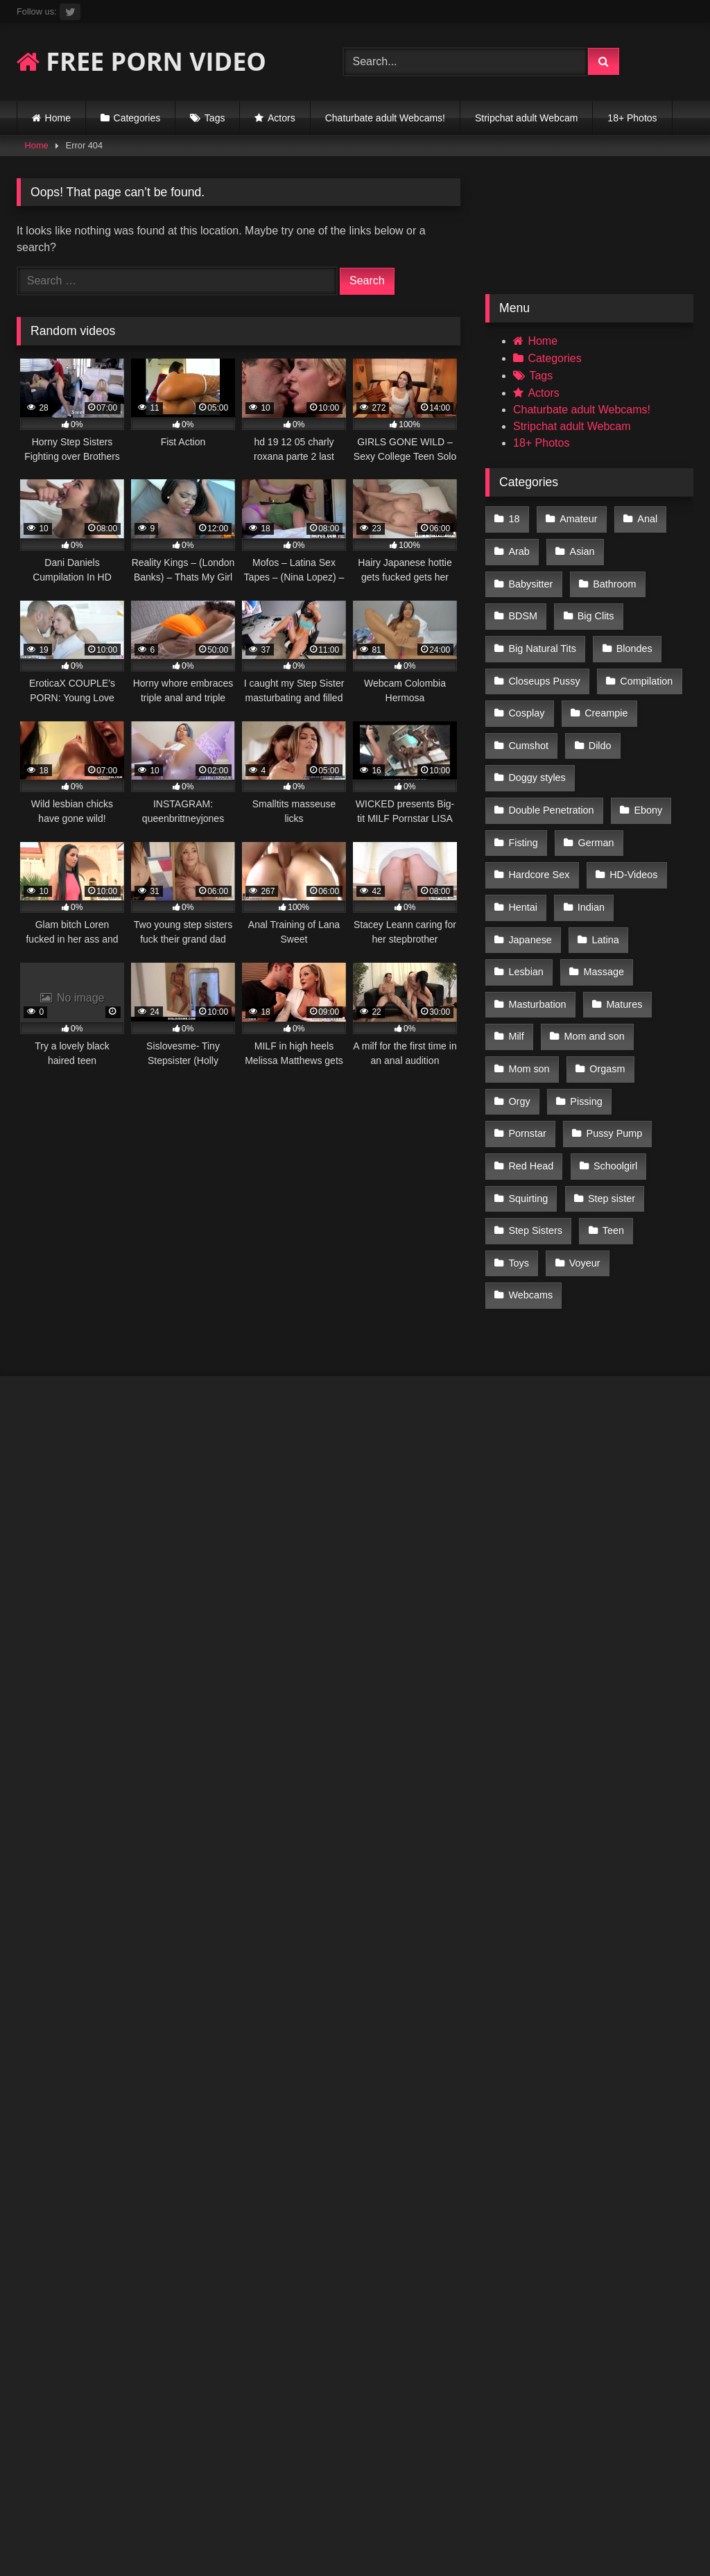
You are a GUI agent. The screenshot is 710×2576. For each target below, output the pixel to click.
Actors (281, 117)
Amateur (576, 518)
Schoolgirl (530, 1075)
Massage (601, 899)
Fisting (522, 782)
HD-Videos (631, 811)
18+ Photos (632, 117)
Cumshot (609, 694)
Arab (518, 547)
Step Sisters (621, 1104)
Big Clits (526, 606)
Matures (622, 928)
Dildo (519, 723)
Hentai (522, 840)
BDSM (603, 577)
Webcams (530, 1163)
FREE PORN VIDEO (141, 61)
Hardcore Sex (538, 811)
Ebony (646, 753)
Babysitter (653, 547)
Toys (578, 1134)
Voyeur (642, 1134)
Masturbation (537, 928)
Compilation (534, 665)
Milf (515, 958)
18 (513, 518)
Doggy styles (597, 723)
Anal (644, 518)
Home (58, 117)
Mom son (528, 987)
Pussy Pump (536, 1046)
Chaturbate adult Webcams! (385, 117)
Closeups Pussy (618, 635)
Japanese (529, 870)
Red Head (625, 1046)
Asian (579, 547)
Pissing (584, 1016)
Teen (519, 1134)
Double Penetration (551, 753)
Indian (589, 840)
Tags (215, 117)
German (593, 782)
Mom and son (592, 958)
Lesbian (525, 899)
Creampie (529, 694)
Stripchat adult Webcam (526, 117)
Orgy (519, 1016)
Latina (602, 870)
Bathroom (529, 577)
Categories (137, 117)
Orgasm (605, 987)
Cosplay (617, 665)
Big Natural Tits (617, 606)
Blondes (526, 635)
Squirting (610, 1075)
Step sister (531, 1104)
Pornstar (657, 1016)
